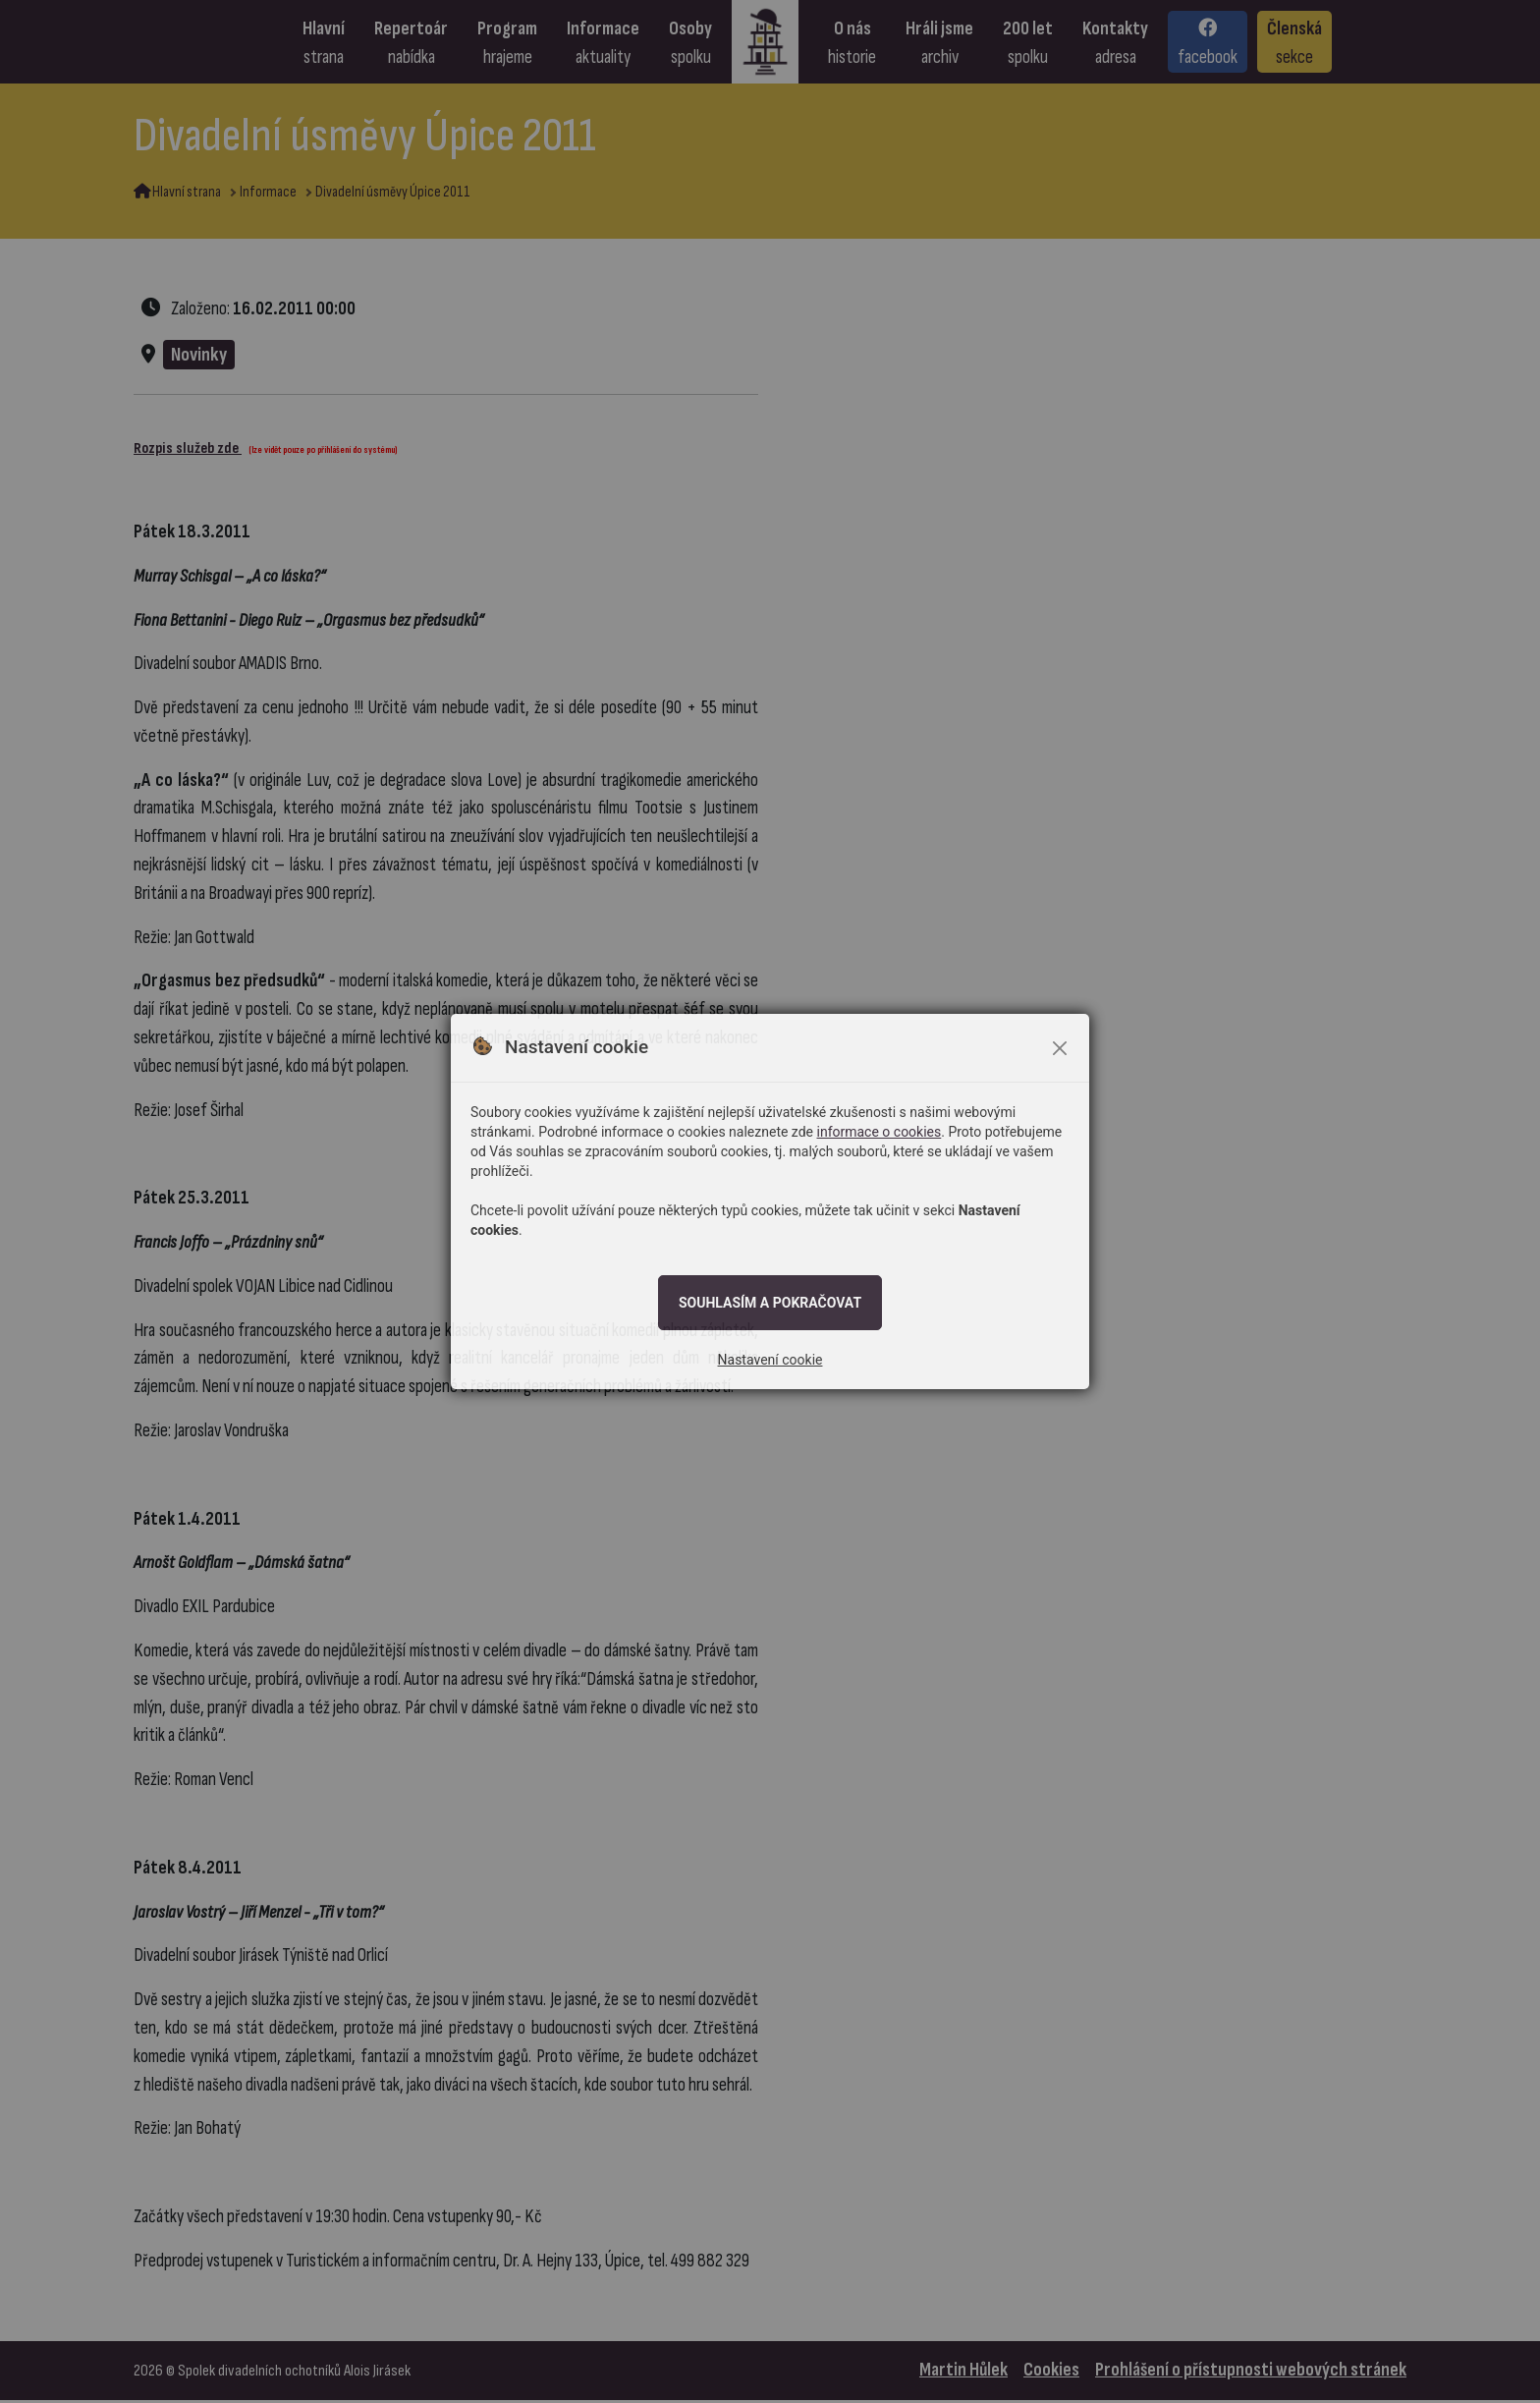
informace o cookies (879, 1132)
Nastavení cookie (770, 1360)
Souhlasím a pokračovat (770, 1303)
